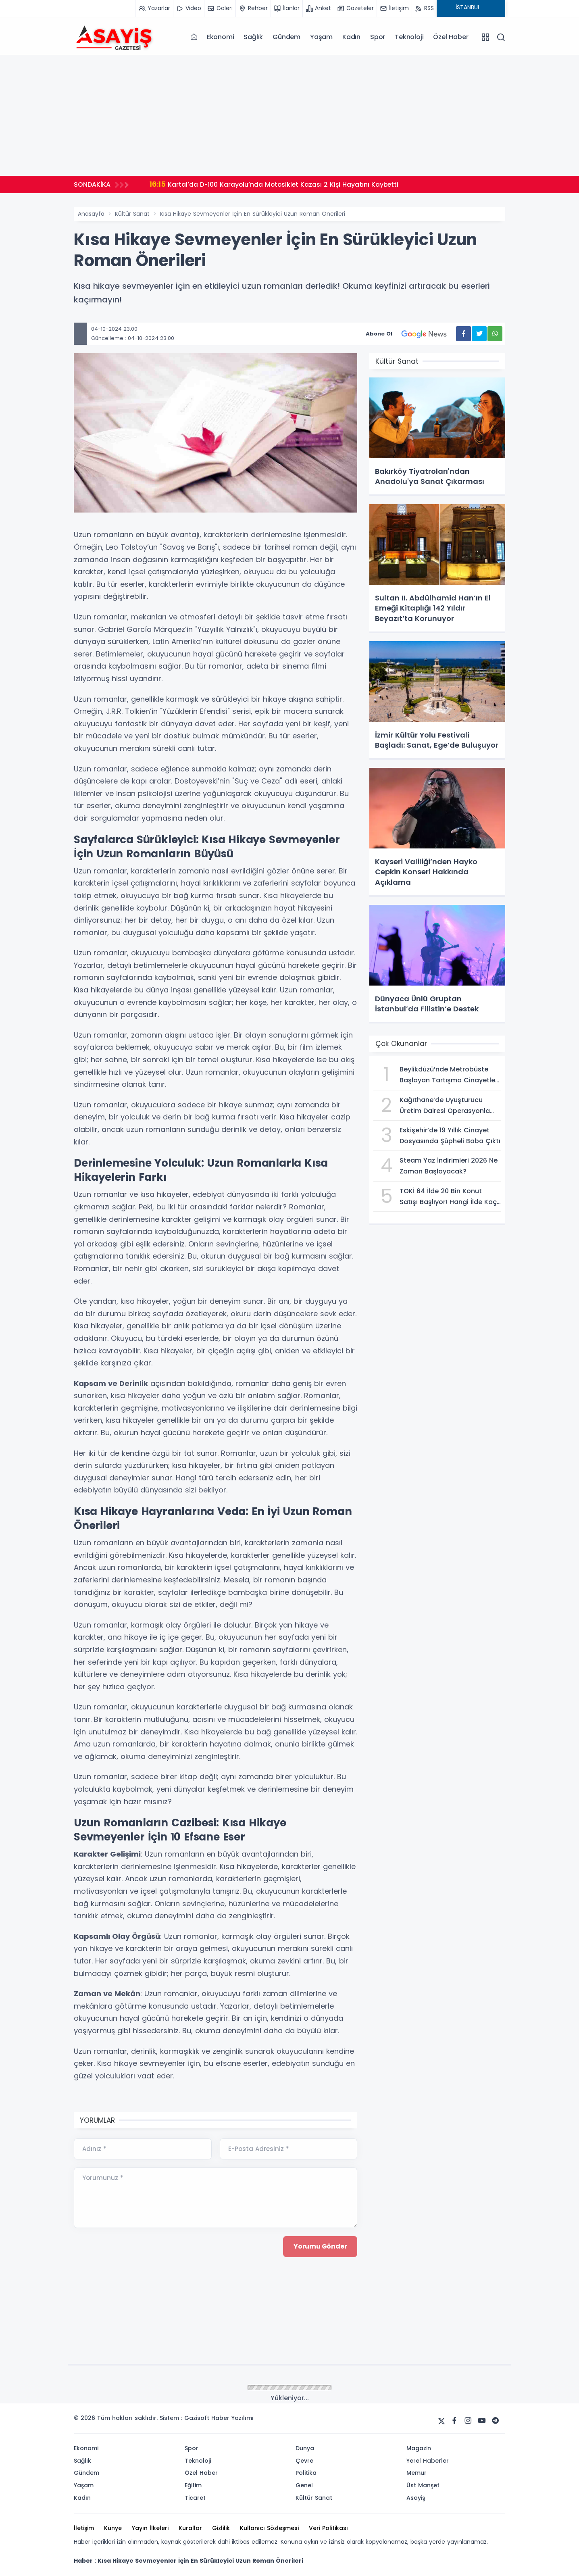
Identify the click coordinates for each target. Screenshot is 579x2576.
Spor (377, 37)
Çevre (304, 2461)
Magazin (418, 2448)
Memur (416, 2473)
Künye (113, 2528)
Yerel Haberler (427, 2461)
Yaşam (321, 37)
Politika (306, 2473)
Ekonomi (220, 37)
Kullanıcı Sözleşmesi (269, 2528)
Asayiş (415, 2498)
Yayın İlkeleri (150, 2528)
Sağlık (253, 37)
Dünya (305, 2448)
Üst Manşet (422, 2485)
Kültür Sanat (132, 214)
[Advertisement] (289, 115)
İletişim (84, 2528)
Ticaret (195, 2498)
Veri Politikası (328, 2528)
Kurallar (190, 2528)
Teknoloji (409, 37)
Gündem (286, 37)
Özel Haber (450, 37)
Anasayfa (91, 214)
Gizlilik (221, 2528)
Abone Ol (411, 334)
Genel (304, 2485)
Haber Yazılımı (232, 2418)
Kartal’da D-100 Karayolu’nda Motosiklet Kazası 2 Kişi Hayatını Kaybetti (276, 184)
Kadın (351, 37)
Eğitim (193, 2485)
